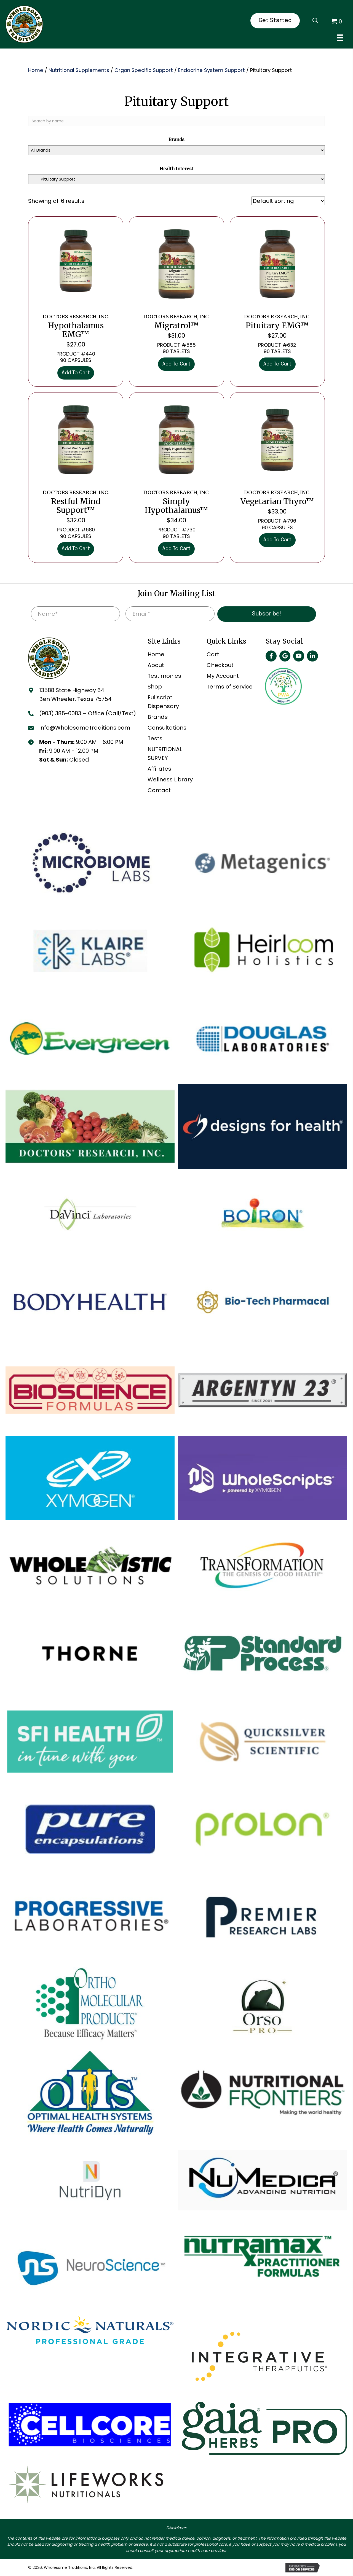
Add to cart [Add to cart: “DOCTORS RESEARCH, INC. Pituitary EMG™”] (277, 364)
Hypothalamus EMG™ (76, 326)
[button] (271, 656)
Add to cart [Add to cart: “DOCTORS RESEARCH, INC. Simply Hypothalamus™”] (176, 548)
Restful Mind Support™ (76, 502)
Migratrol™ (176, 321)
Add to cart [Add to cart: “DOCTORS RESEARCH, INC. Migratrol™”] (176, 364)
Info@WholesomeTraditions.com (84, 728)
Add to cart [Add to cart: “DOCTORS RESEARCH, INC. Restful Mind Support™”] (75, 548)
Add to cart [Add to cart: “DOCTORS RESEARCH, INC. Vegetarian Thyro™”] (277, 539)
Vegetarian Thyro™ (277, 497)
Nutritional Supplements (79, 70)
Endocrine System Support (211, 70)
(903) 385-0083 (60, 713)
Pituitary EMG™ (277, 321)
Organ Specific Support (143, 70)
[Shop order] (288, 201)
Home (35, 70)
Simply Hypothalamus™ (176, 502)
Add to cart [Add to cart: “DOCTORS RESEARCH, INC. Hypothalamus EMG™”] (75, 372)
